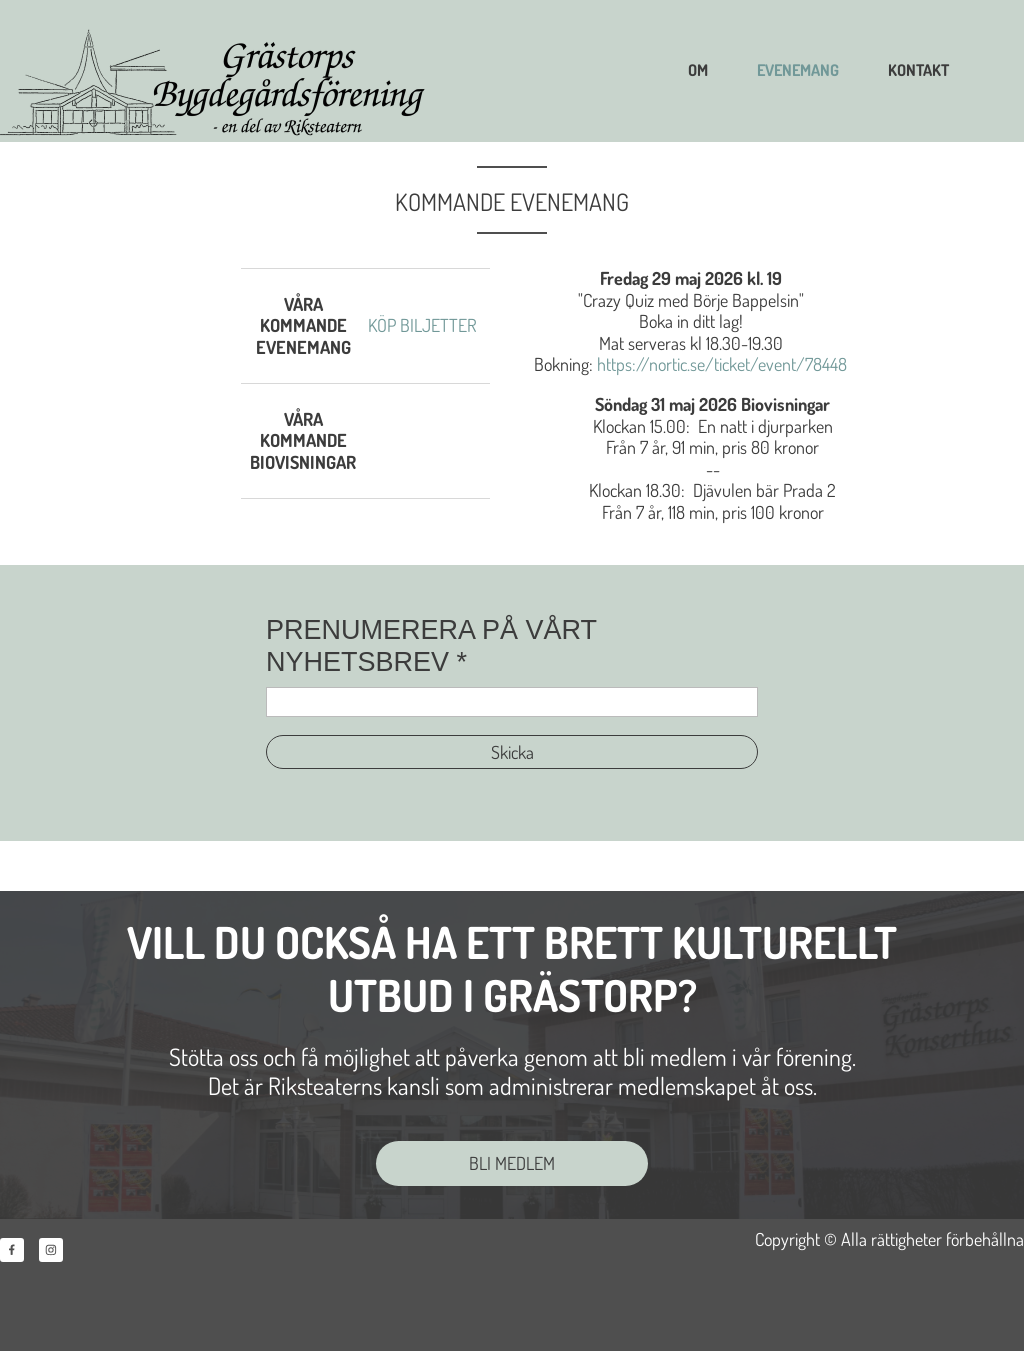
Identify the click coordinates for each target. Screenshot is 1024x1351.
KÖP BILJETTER (422, 325)
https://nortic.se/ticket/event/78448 (722, 364)
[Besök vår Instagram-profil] (51, 1250)
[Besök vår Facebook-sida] (12, 1250)
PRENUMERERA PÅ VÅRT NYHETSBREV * (431, 646)
